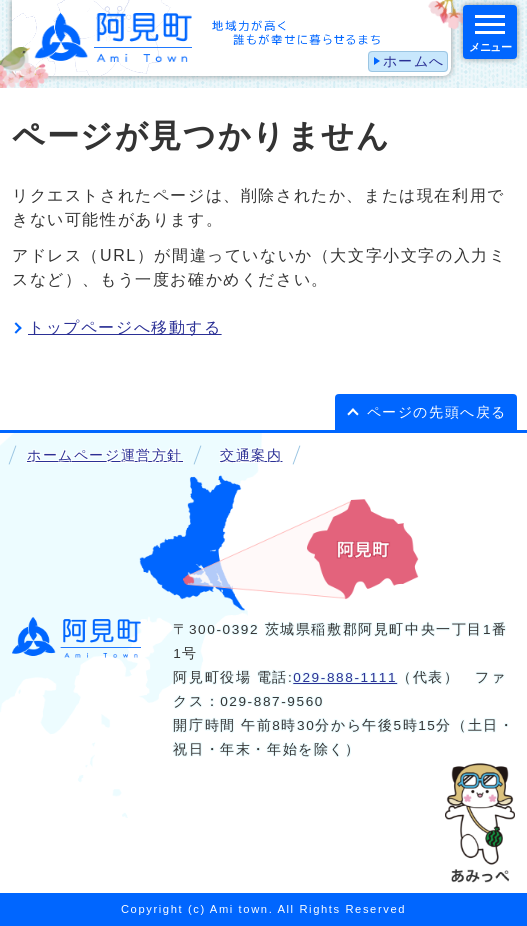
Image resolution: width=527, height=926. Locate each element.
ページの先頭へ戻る (437, 412)
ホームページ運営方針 (105, 455)
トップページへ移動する (125, 327)
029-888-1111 (345, 677)
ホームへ (414, 61)
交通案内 (251, 455)
